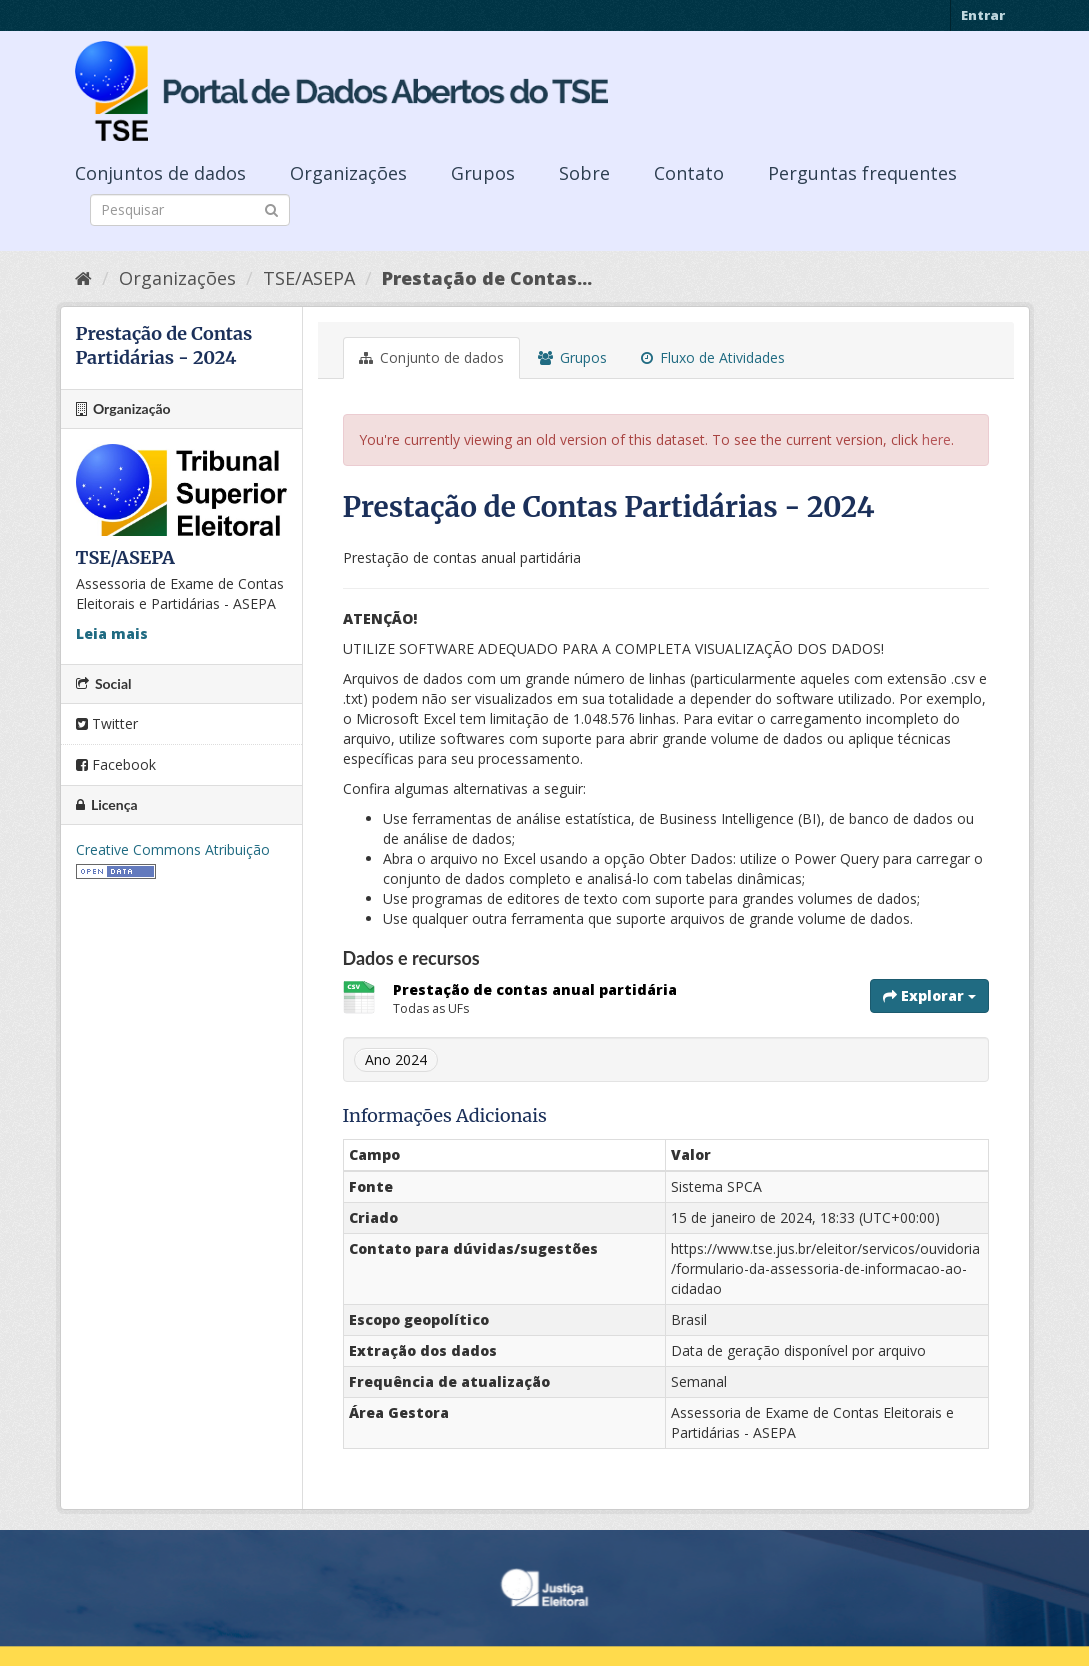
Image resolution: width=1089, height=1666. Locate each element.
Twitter (107, 723)
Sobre (584, 173)
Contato (689, 173)
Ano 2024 (396, 1059)
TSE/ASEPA (309, 278)
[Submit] (271, 208)
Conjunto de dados (431, 357)
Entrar (983, 15)
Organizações (348, 173)
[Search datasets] (190, 210)
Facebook (116, 764)
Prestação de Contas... (487, 278)
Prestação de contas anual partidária (535, 989)
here (936, 439)
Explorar (929, 995)
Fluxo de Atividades (713, 357)
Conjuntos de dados (160, 173)
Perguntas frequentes (862, 173)
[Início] (83, 278)
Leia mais (112, 633)
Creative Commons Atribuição (173, 849)
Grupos (483, 173)
